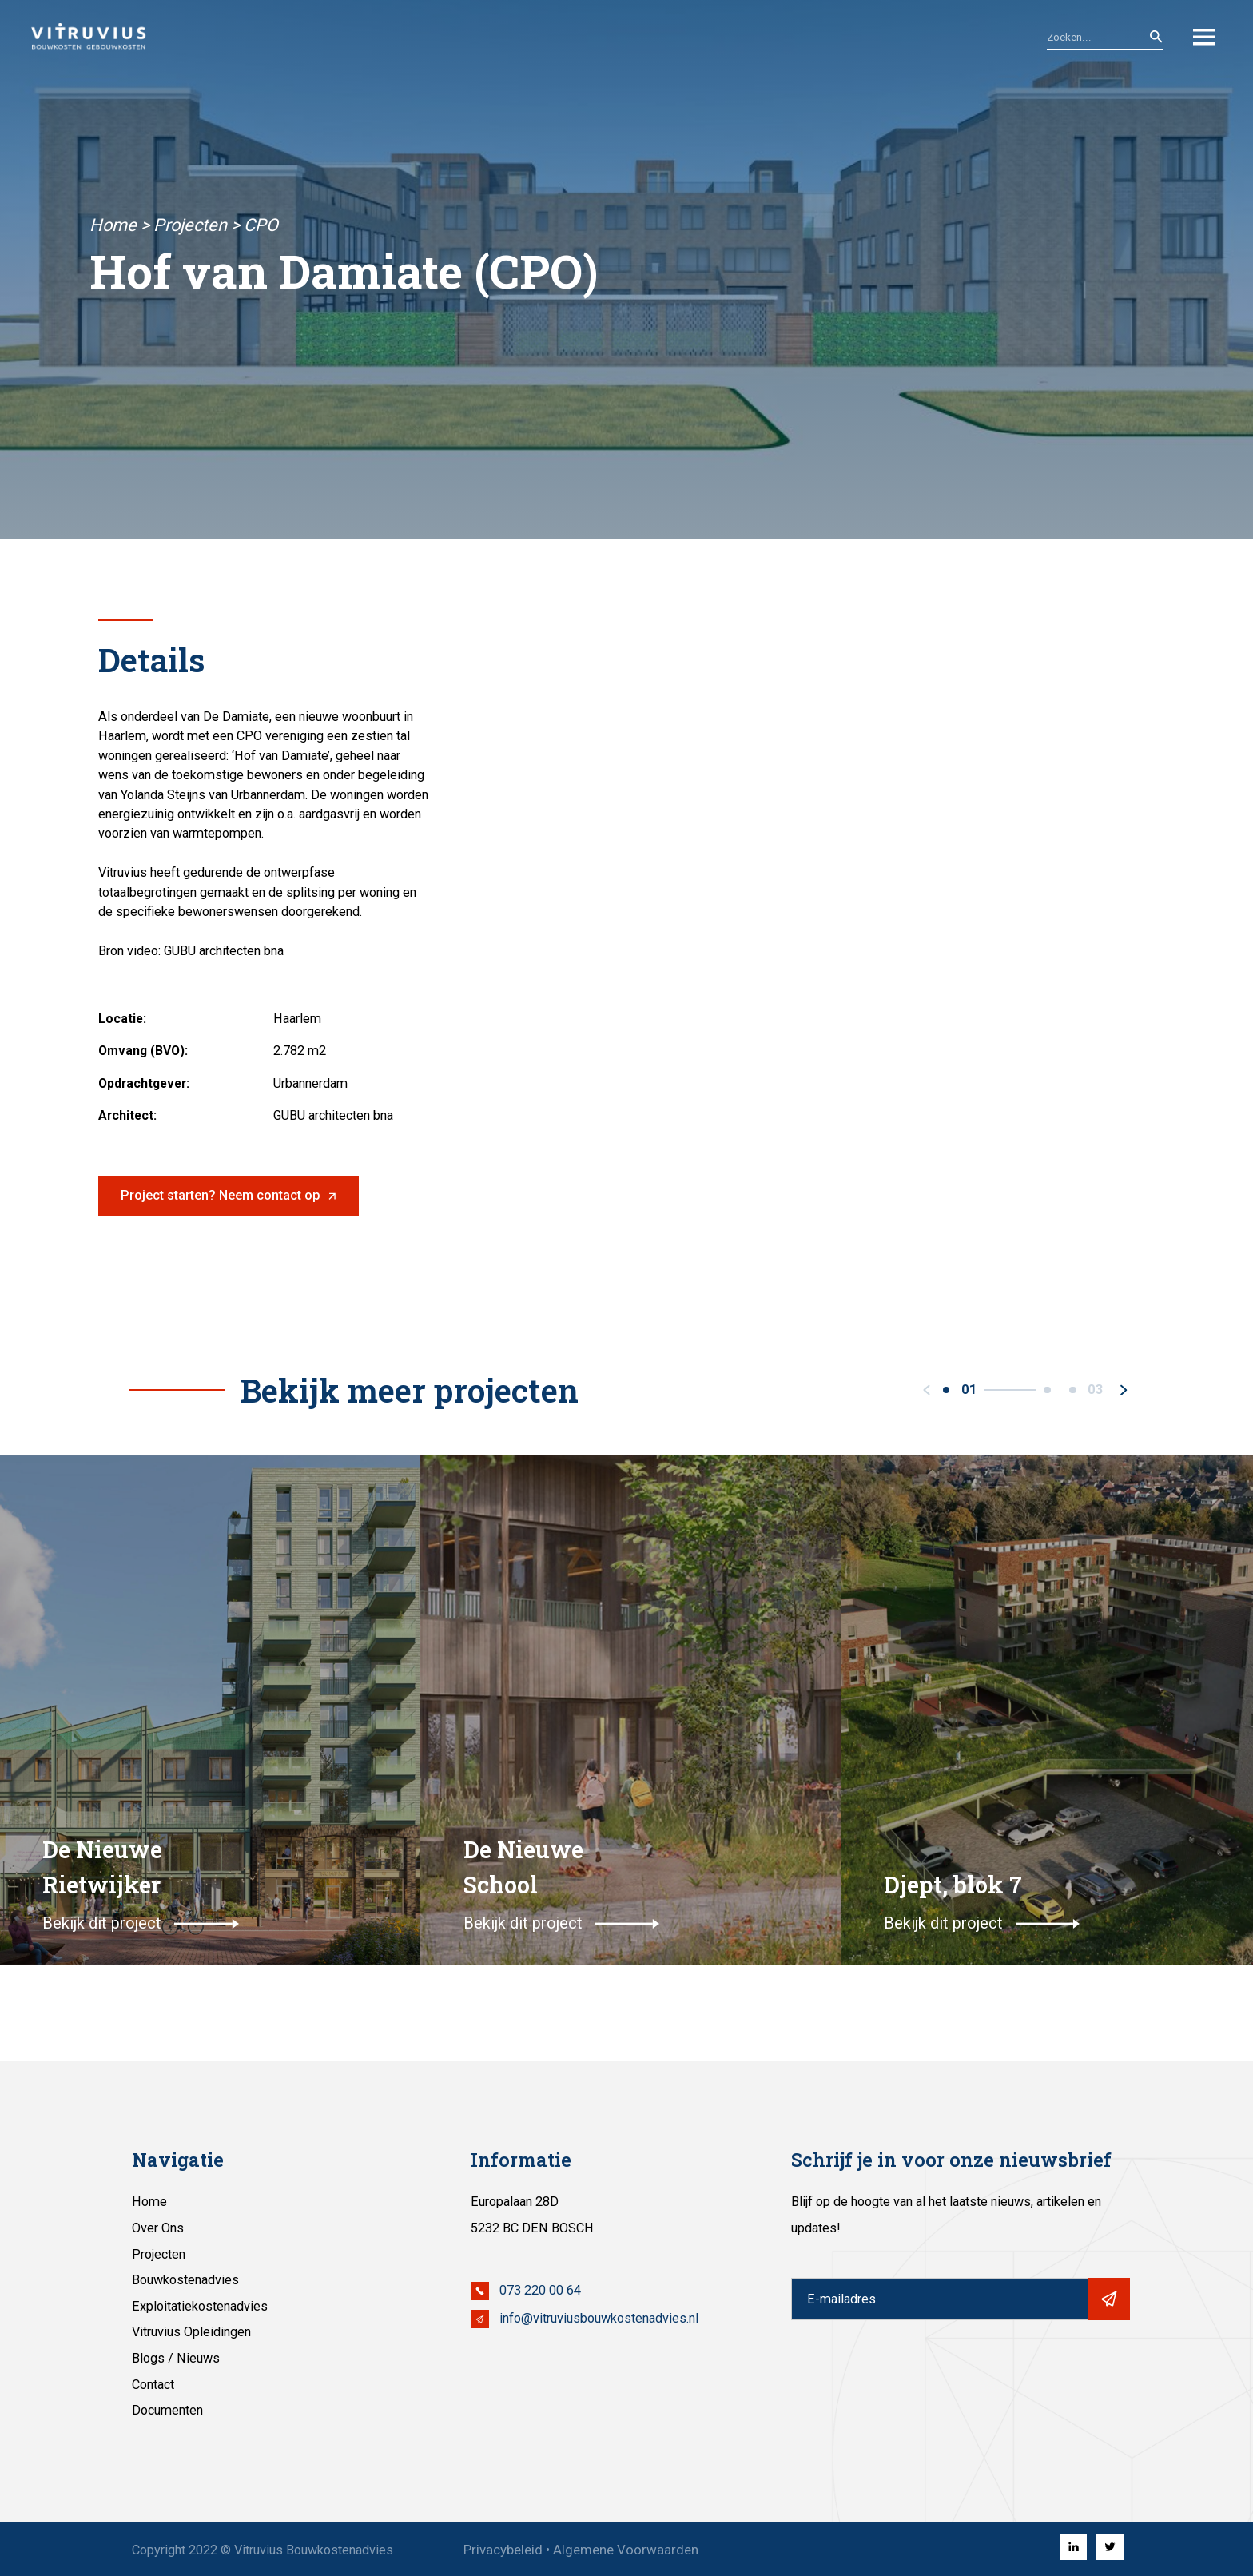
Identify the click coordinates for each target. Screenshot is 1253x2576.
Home (113, 225)
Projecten (190, 225)
